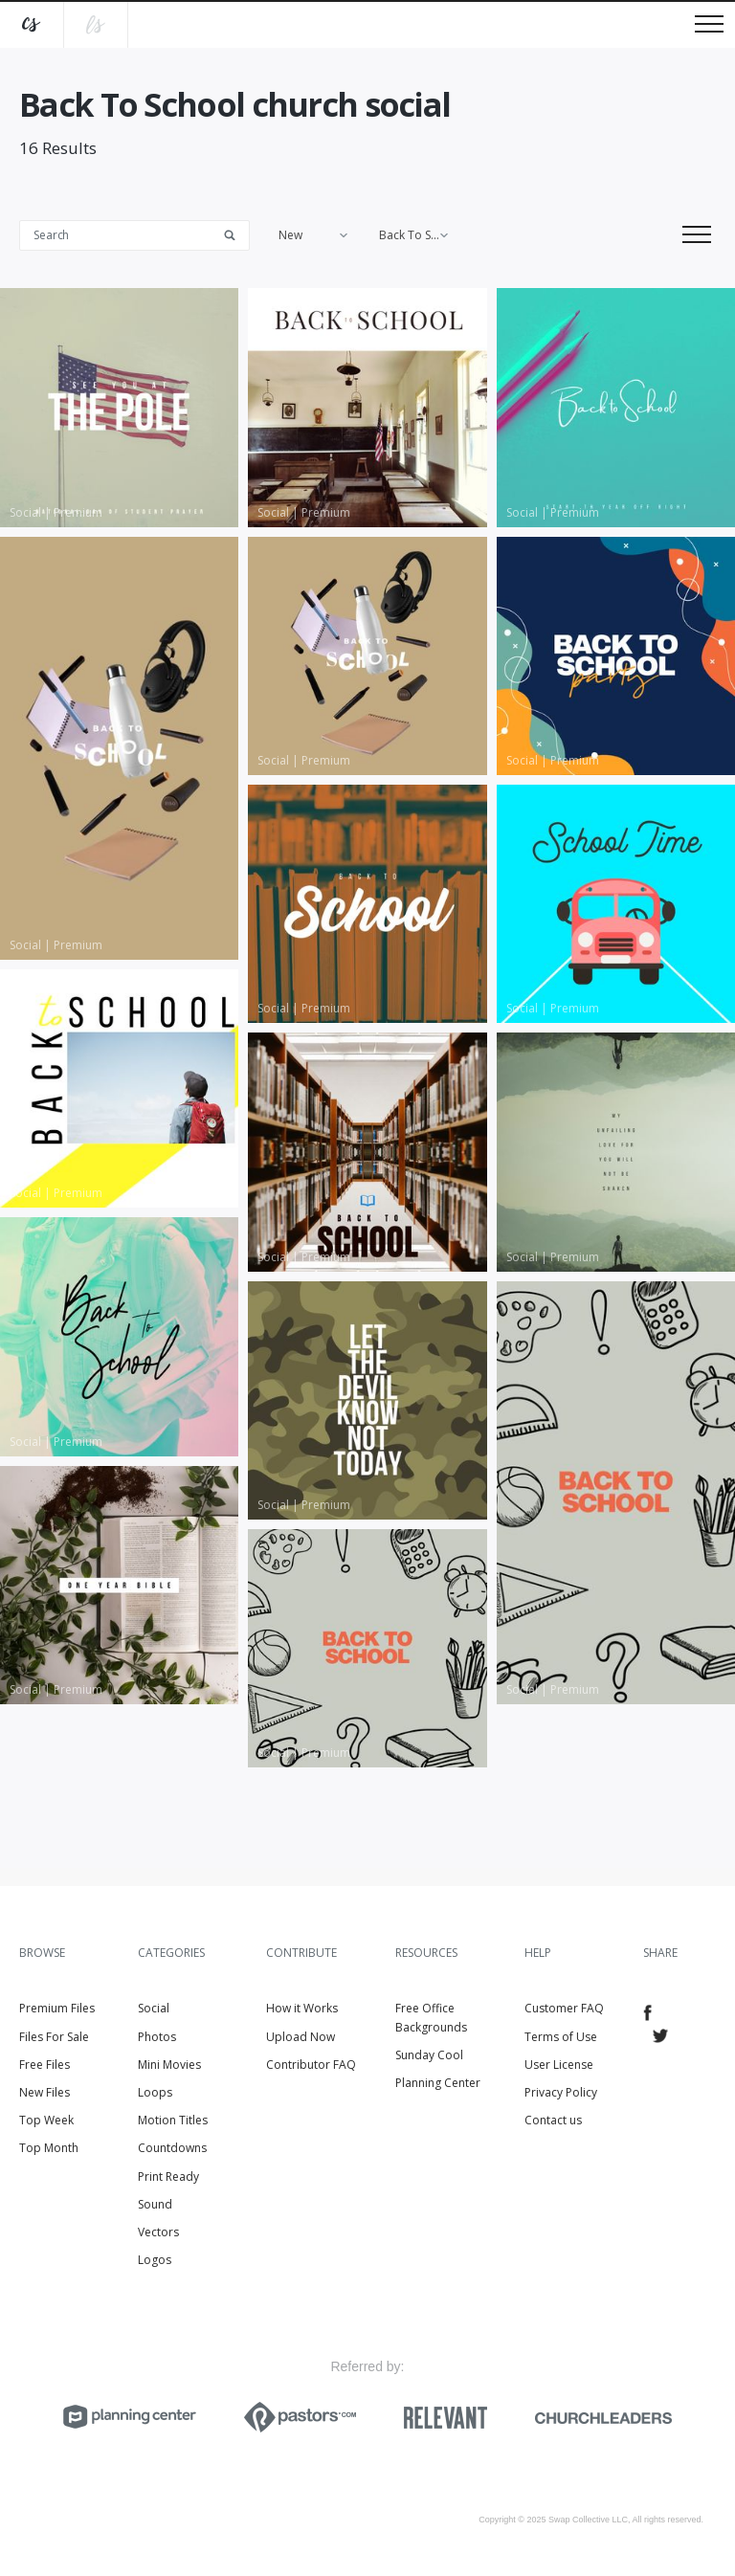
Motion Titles (173, 2120)
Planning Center (437, 2083)
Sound (155, 2204)
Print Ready (168, 2176)
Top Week (46, 2120)
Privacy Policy (560, 2092)
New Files (44, 2092)
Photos (157, 2037)
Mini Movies (169, 2064)
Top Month (48, 2148)
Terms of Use (560, 2037)
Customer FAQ (564, 2008)
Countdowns (172, 2148)
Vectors (158, 2232)
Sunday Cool (429, 2055)
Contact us (553, 2120)
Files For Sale (54, 2037)
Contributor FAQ (311, 2064)
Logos (154, 2260)
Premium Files (57, 2008)
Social (153, 2008)
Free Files (44, 2064)
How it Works (302, 2008)
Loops (155, 2092)
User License (558, 2064)
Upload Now (300, 2037)
